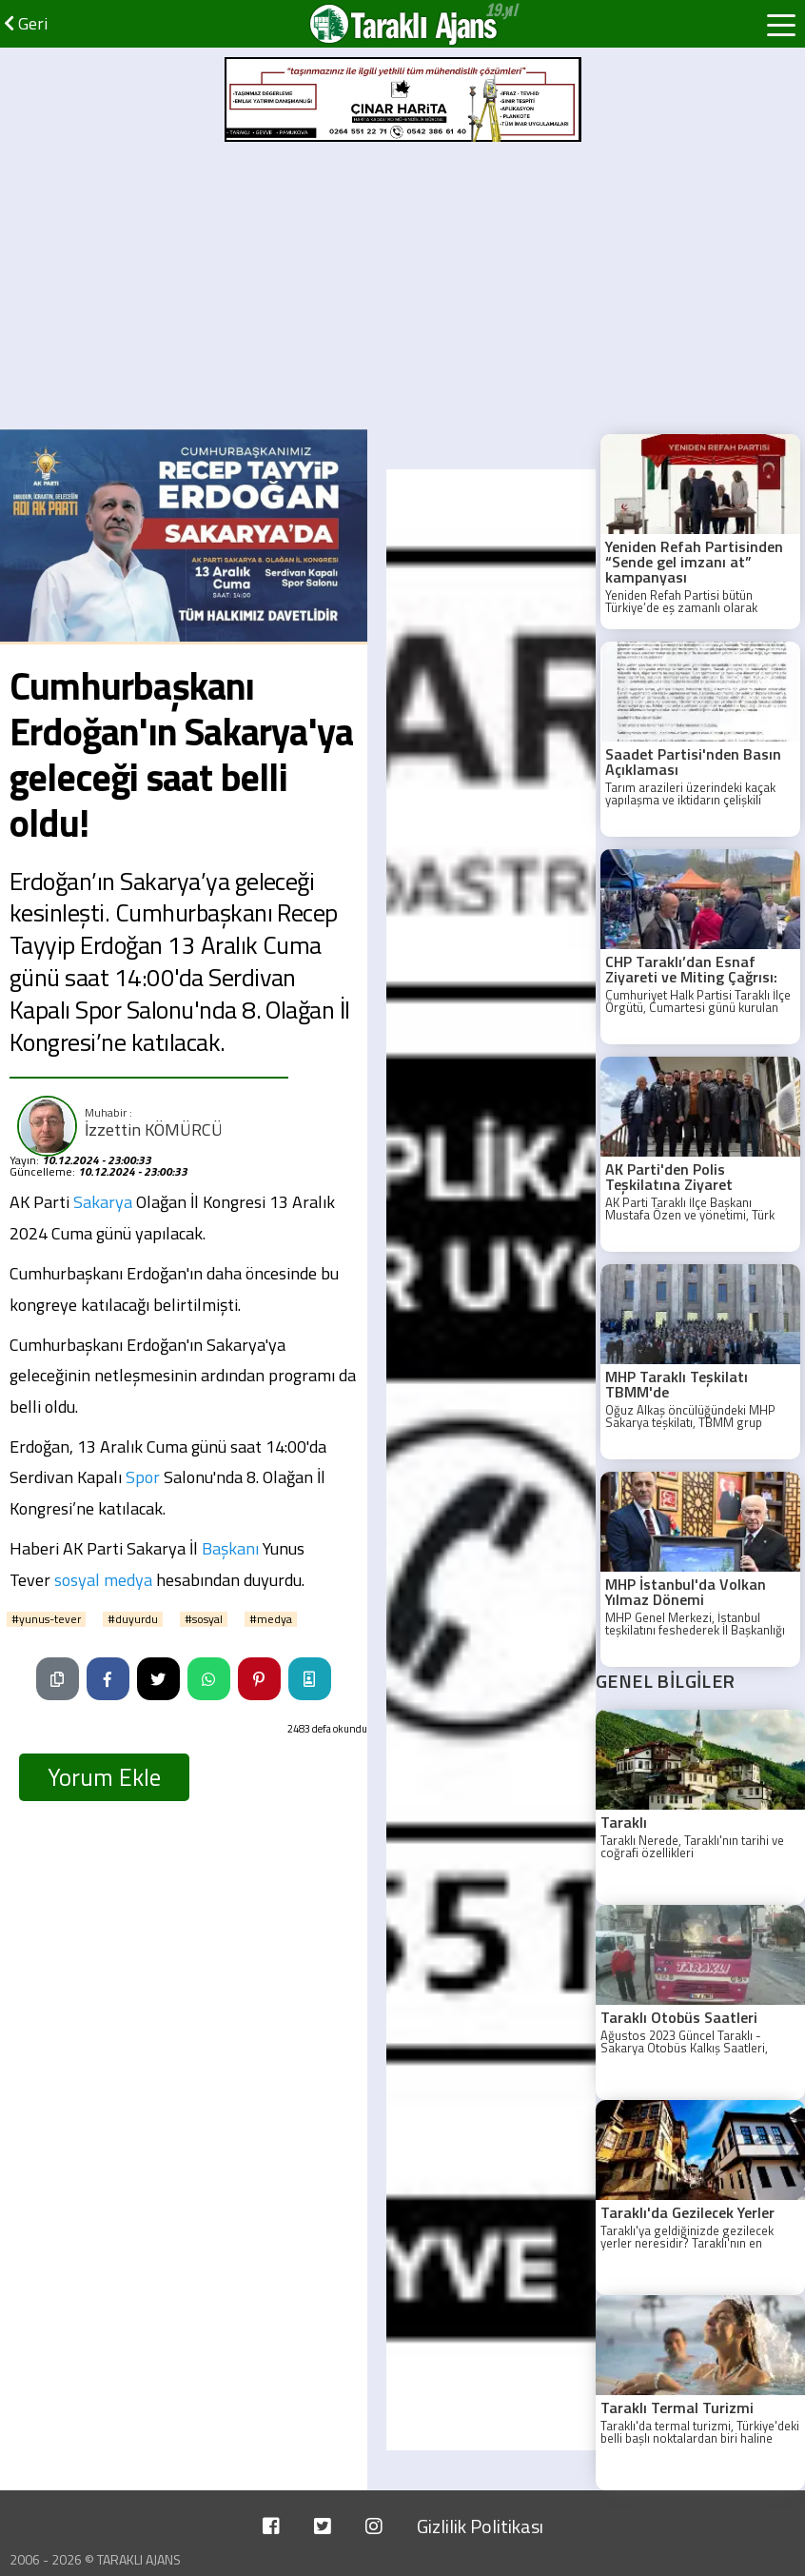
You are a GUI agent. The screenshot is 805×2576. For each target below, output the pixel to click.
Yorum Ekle (104, 1777)
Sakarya (102, 1202)
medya (128, 1580)
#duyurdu (133, 1619)
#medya (270, 1619)
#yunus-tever (46, 1619)
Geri (26, 23)
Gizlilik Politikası (480, 2526)
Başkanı (230, 1548)
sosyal (77, 1580)
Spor (143, 1477)
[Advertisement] (402, 286)
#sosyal (204, 1619)
